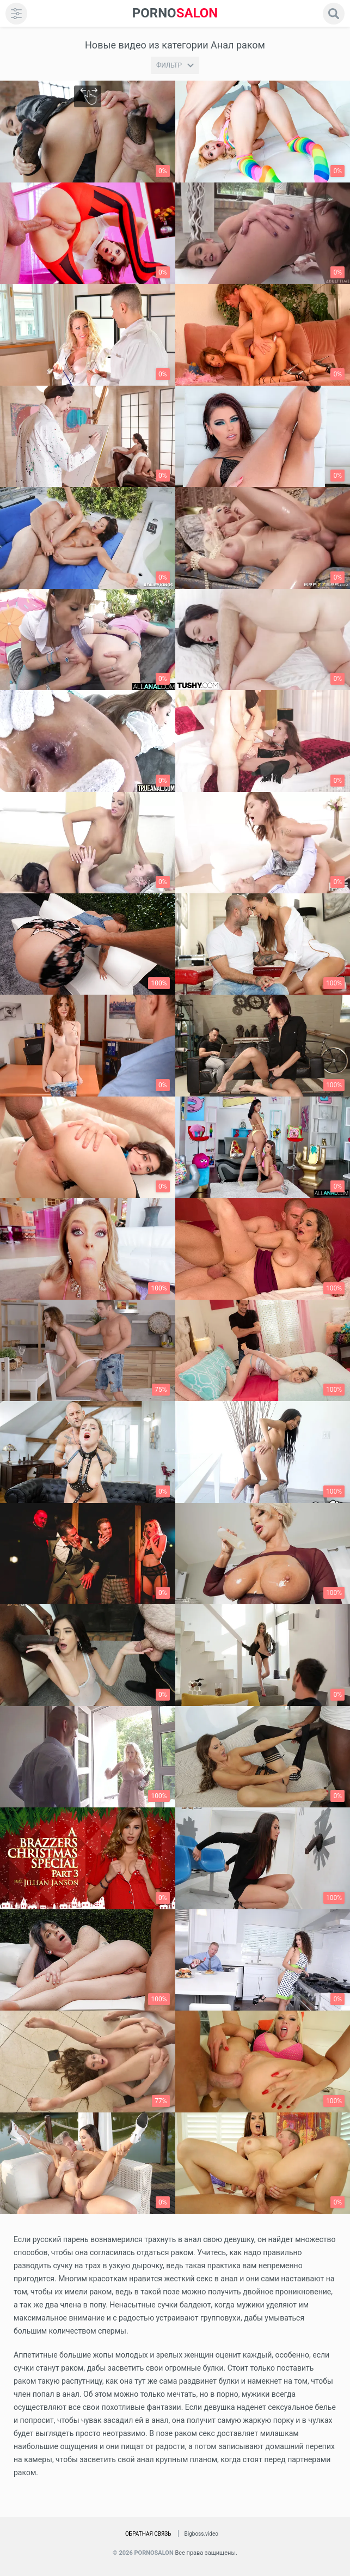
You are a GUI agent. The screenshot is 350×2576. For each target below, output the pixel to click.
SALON (175, 13)
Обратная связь (148, 2534)
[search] (334, 14)
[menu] (16, 14)
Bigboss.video (201, 2534)
